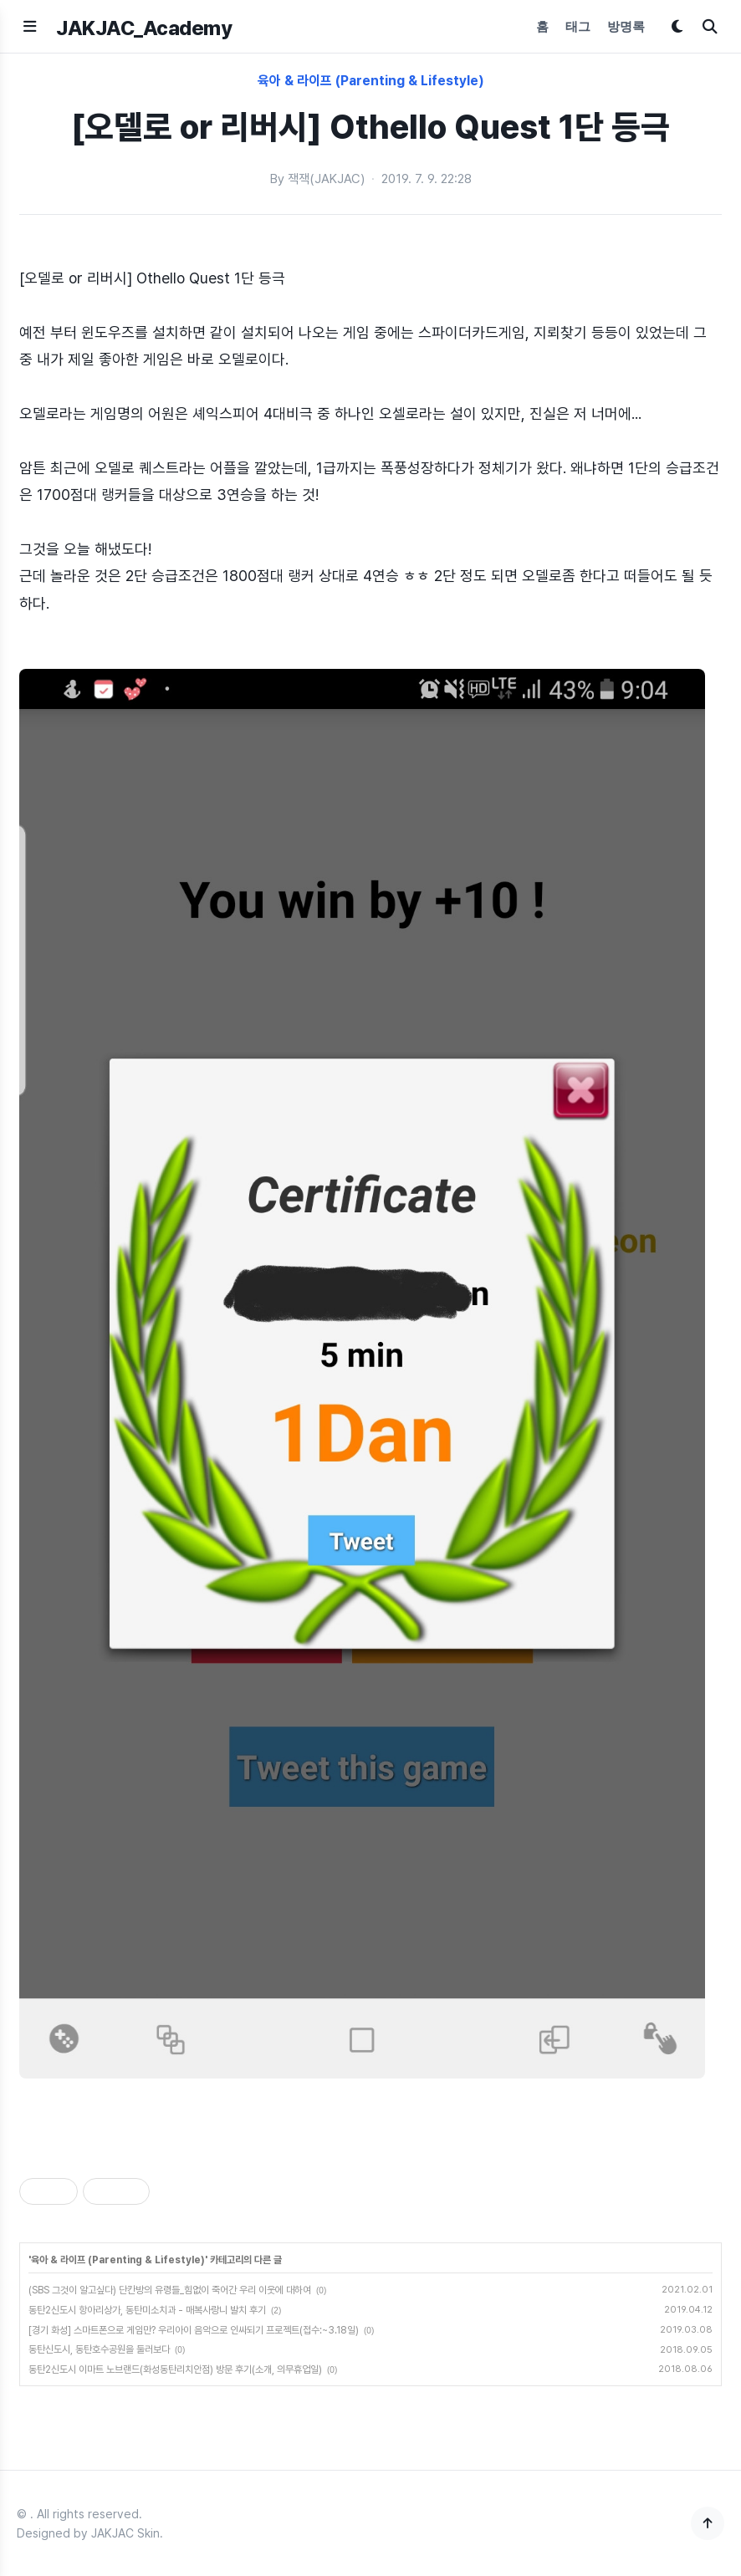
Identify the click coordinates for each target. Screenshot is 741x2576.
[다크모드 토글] (677, 26)
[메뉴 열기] (30, 26)
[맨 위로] (707, 2523)
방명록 (626, 26)
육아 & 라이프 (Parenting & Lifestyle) (371, 81)
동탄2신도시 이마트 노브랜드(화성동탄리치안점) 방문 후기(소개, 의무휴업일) (175, 2369)
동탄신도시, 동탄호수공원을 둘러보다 (99, 2349)
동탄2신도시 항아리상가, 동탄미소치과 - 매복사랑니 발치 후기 (147, 2310)
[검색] (710, 26)
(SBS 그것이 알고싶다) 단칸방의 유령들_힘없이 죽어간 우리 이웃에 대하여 (169, 2290)
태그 (577, 26)
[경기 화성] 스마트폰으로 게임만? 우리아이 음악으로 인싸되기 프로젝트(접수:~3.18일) (193, 2330)
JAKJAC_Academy (144, 28)
